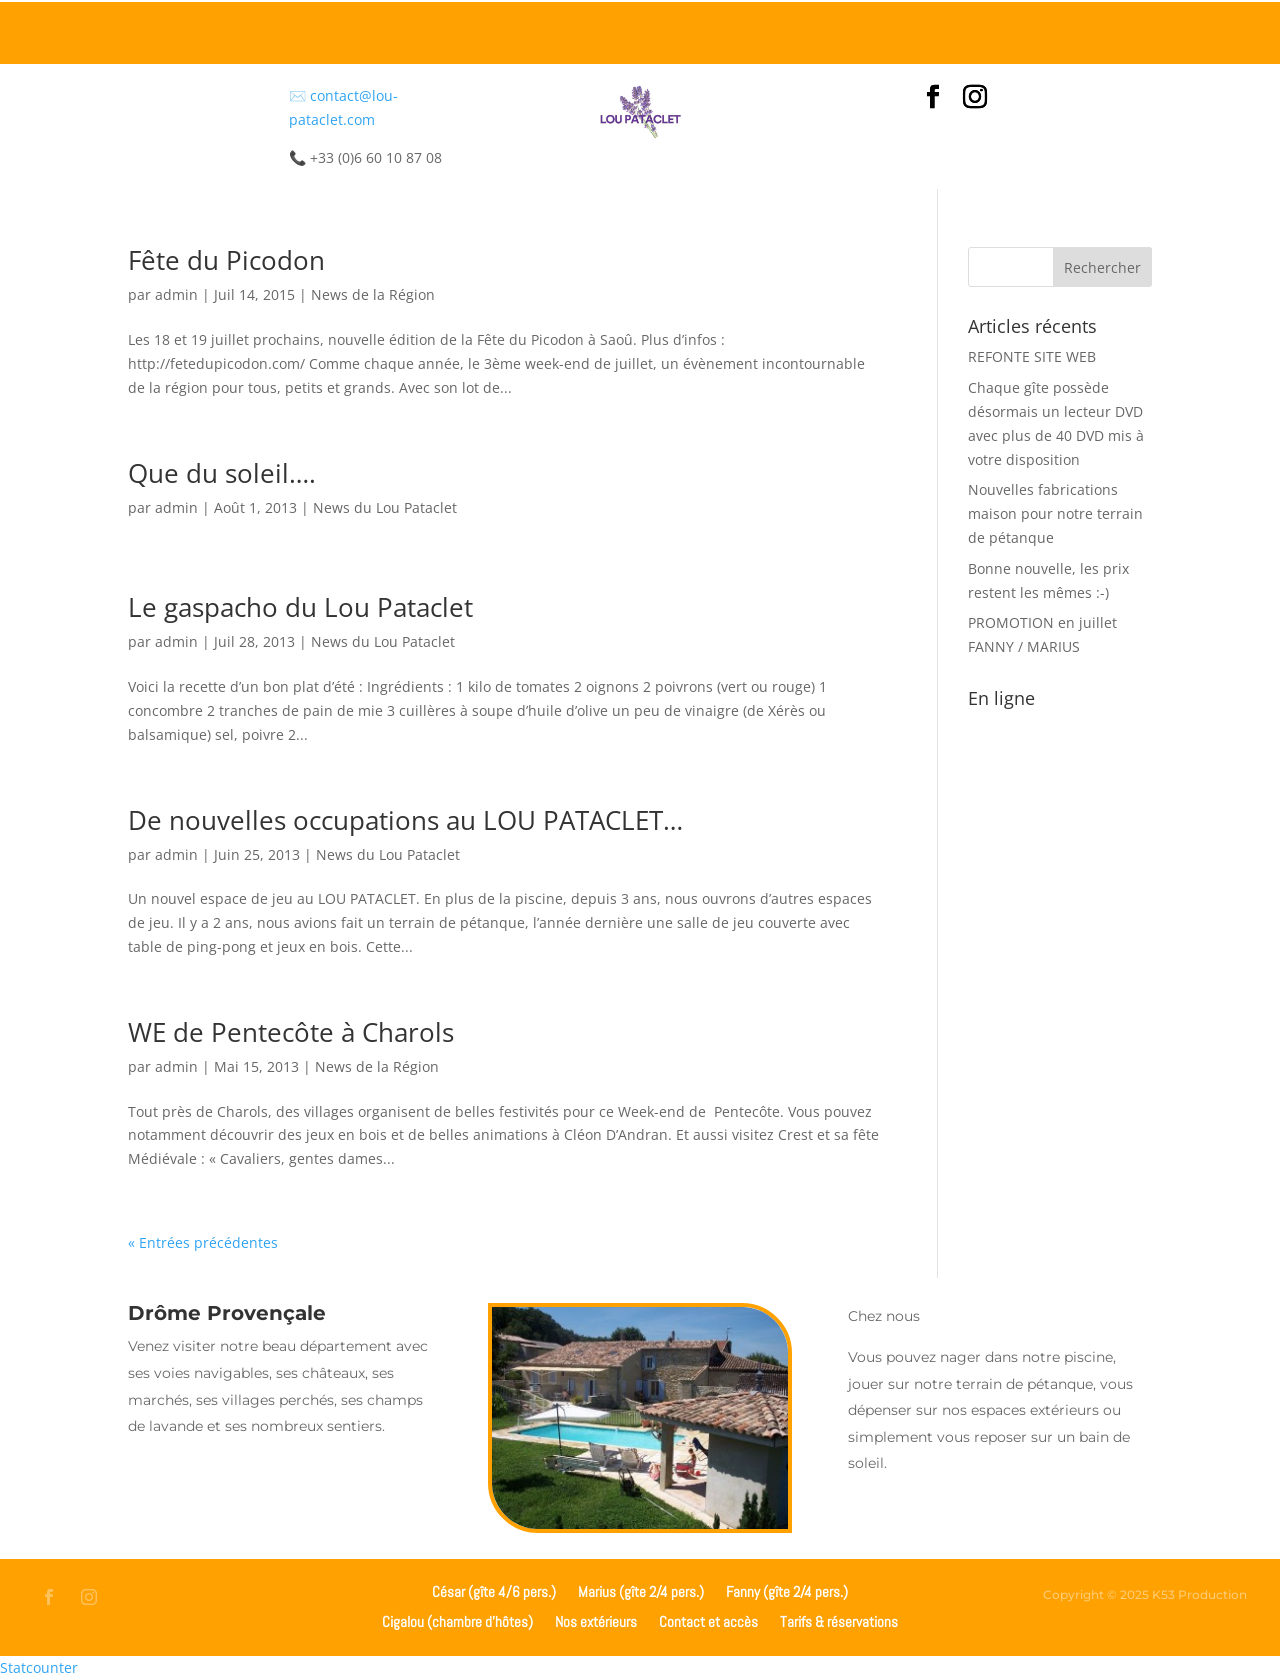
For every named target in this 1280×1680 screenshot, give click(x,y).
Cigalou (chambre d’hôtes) (457, 1620)
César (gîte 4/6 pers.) (494, 1590)
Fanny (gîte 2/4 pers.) (787, 1590)
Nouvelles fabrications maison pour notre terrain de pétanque (1055, 513)
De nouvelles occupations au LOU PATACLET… (405, 820)
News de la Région (373, 294)
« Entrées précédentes (203, 1242)
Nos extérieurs (596, 1620)
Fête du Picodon (226, 260)
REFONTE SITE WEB (1032, 356)
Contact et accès (708, 1620)
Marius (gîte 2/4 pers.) (641, 1590)
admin (176, 294)
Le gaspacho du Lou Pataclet (300, 607)
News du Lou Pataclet (385, 507)
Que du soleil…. (222, 473)
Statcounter (39, 1667)
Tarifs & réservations (839, 1620)
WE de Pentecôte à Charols (291, 1032)
